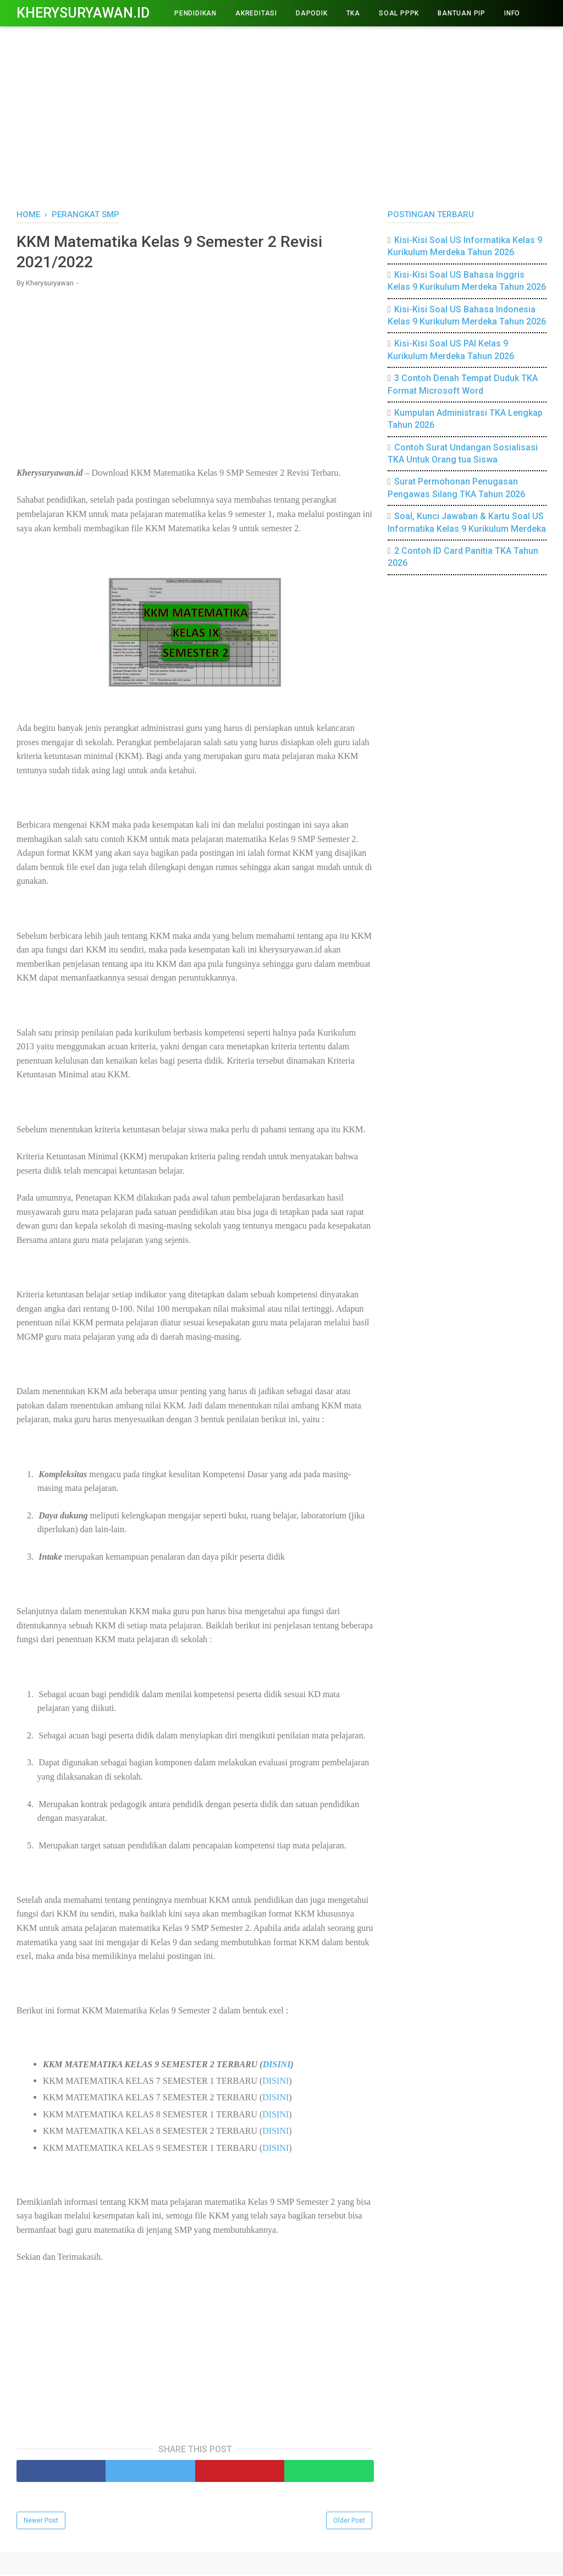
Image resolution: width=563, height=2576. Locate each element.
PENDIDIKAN (195, 13)
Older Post (349, 2522)
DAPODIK (312, 13)
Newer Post (41, 2522)
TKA (353, 13)
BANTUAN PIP (461, 13)
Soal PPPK (399, 13)
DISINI (277, 2066)
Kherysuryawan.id (83, 13)
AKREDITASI (256, 13)
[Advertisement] (281, 115)
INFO (512, 13)
